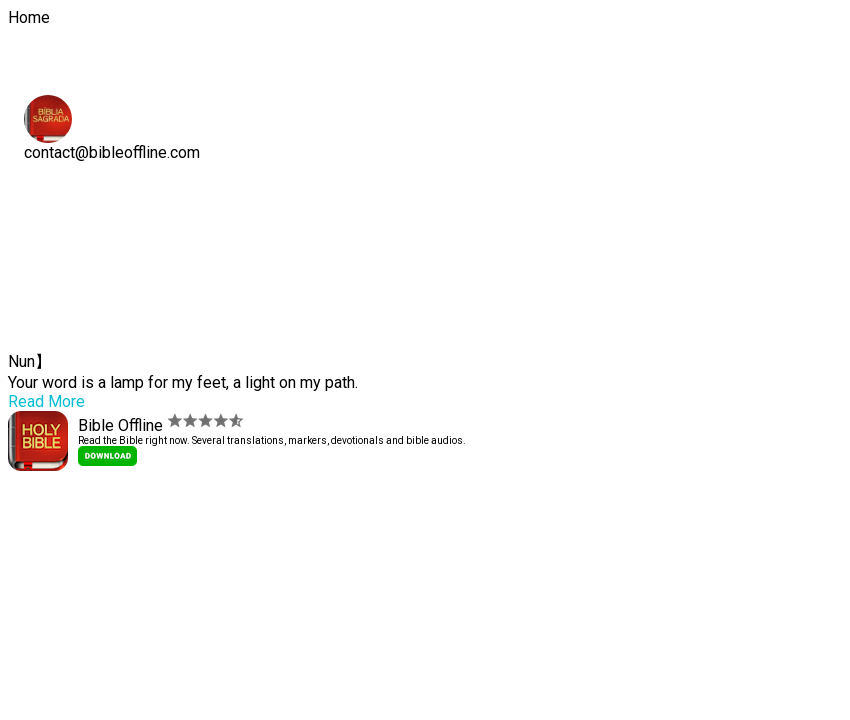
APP (51, 214)
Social (59, 238)
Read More (46, 401)
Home (58, 190)
